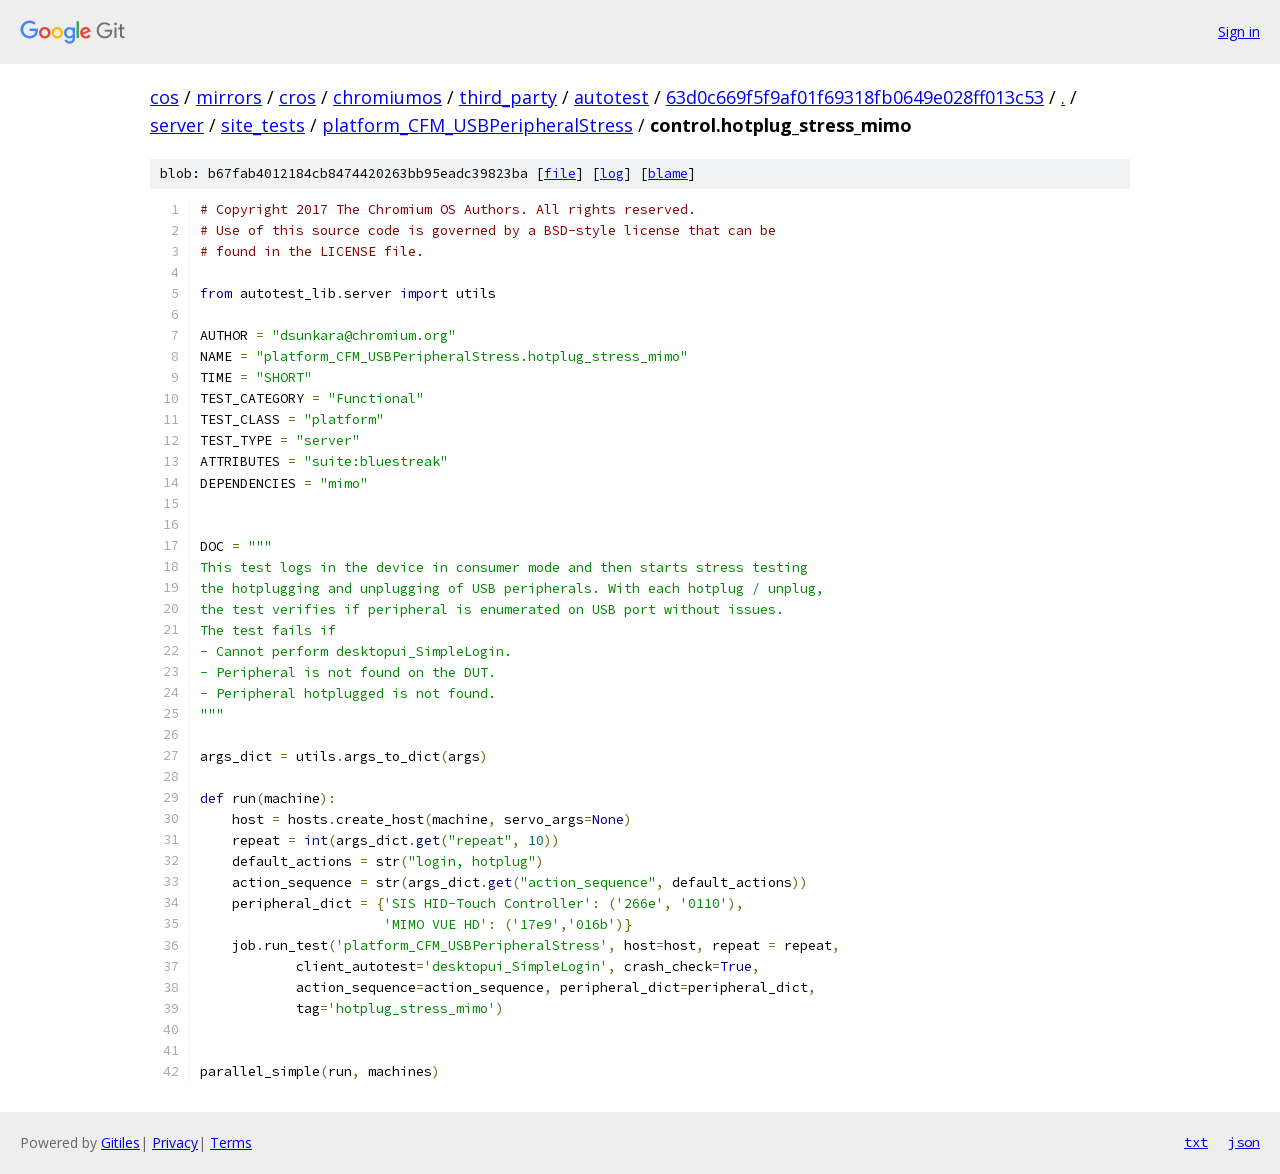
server (177, 125)
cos (164, 97)
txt (1196, 1142)
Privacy (175, 1142)
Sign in (1239, 31)
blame (668, 173)
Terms (231, 1142)
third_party (508, 97)
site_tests (263, 125)
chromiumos (387, 97)
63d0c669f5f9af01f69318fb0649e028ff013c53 (855, 97)
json (1244, 1142)
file (560, 173)
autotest (611, 97)
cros (297, 97)
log (612, 173)
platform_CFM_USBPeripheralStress (477, 125)
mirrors (229, 97)
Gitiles (120, 1142)
